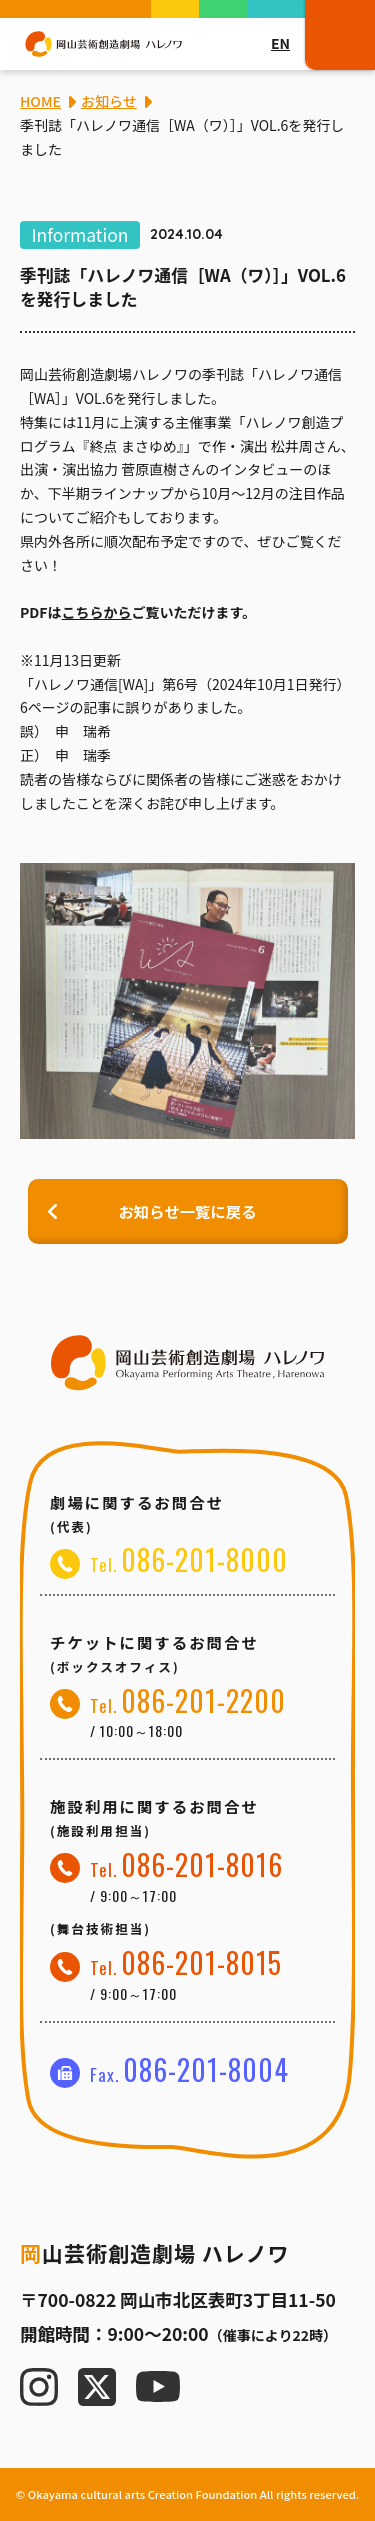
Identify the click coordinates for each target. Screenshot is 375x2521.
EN (280, 43)
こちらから (97, 612)
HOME (40, 101)
